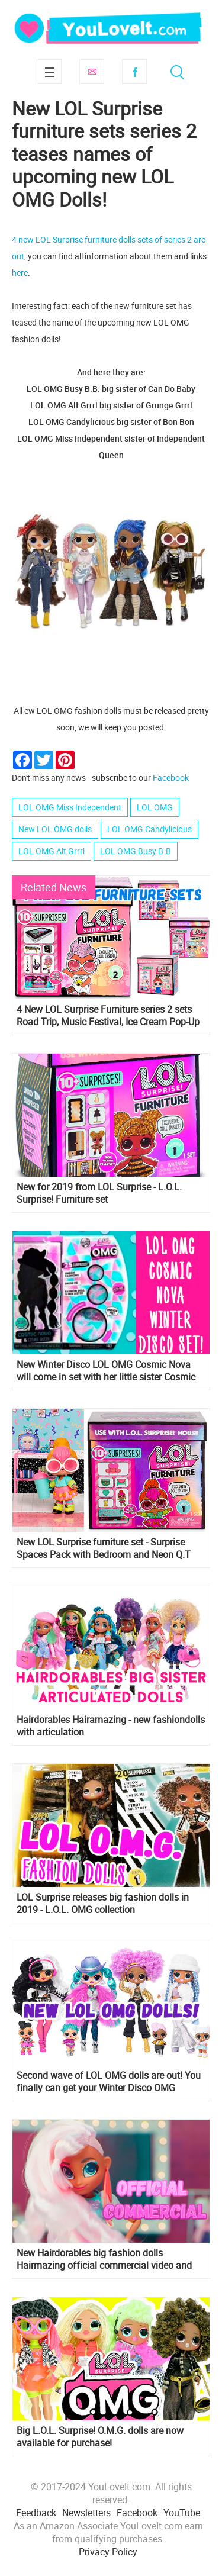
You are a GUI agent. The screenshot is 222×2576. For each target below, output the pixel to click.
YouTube (181, 2512)
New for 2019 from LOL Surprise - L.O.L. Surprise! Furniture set (99, 1193)
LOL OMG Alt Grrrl (51, 850)
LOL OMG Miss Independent (69, 807)
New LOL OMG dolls (55, 829)
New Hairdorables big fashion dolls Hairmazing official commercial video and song (104, 2259)
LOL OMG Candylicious (149, 829)
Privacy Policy (108, 2551)
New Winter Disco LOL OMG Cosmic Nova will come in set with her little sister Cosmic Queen (106, 1370)
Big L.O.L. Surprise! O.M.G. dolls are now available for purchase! (100, 2436)
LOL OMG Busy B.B (135, 850)
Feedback (36, 2512)
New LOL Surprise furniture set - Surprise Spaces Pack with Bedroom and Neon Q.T (104, 1548)
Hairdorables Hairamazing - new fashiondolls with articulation (111, 1726)
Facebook (134, 71)
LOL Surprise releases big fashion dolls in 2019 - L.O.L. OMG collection (103, 1903)
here (20, 272)
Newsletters (86, 2512)
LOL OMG (155, 807)
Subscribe (91, 71)
